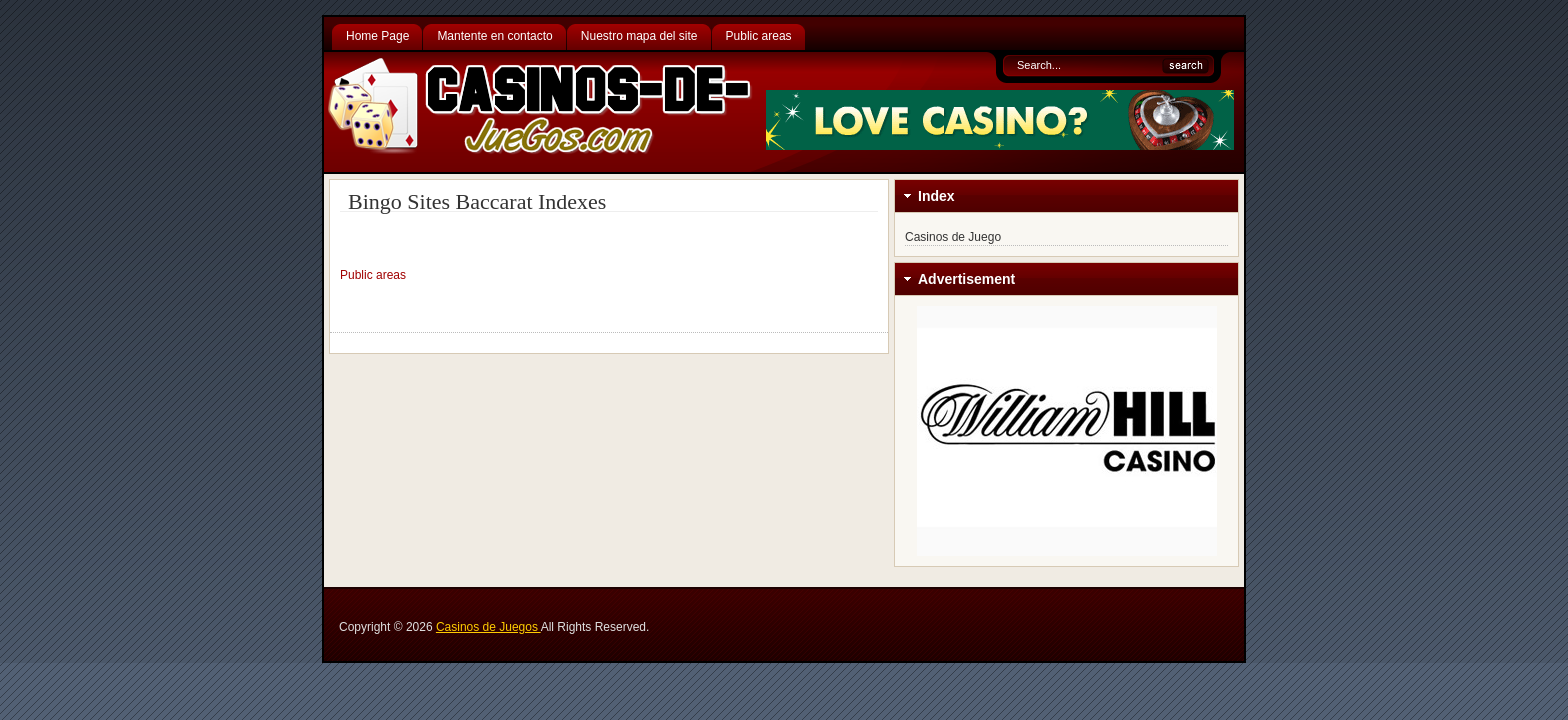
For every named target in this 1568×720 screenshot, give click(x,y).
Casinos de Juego (953, 237)
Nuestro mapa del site (639, 36)
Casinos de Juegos (488, 627)
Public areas (759, 36)
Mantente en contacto (494, 36)
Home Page (377, 36)
